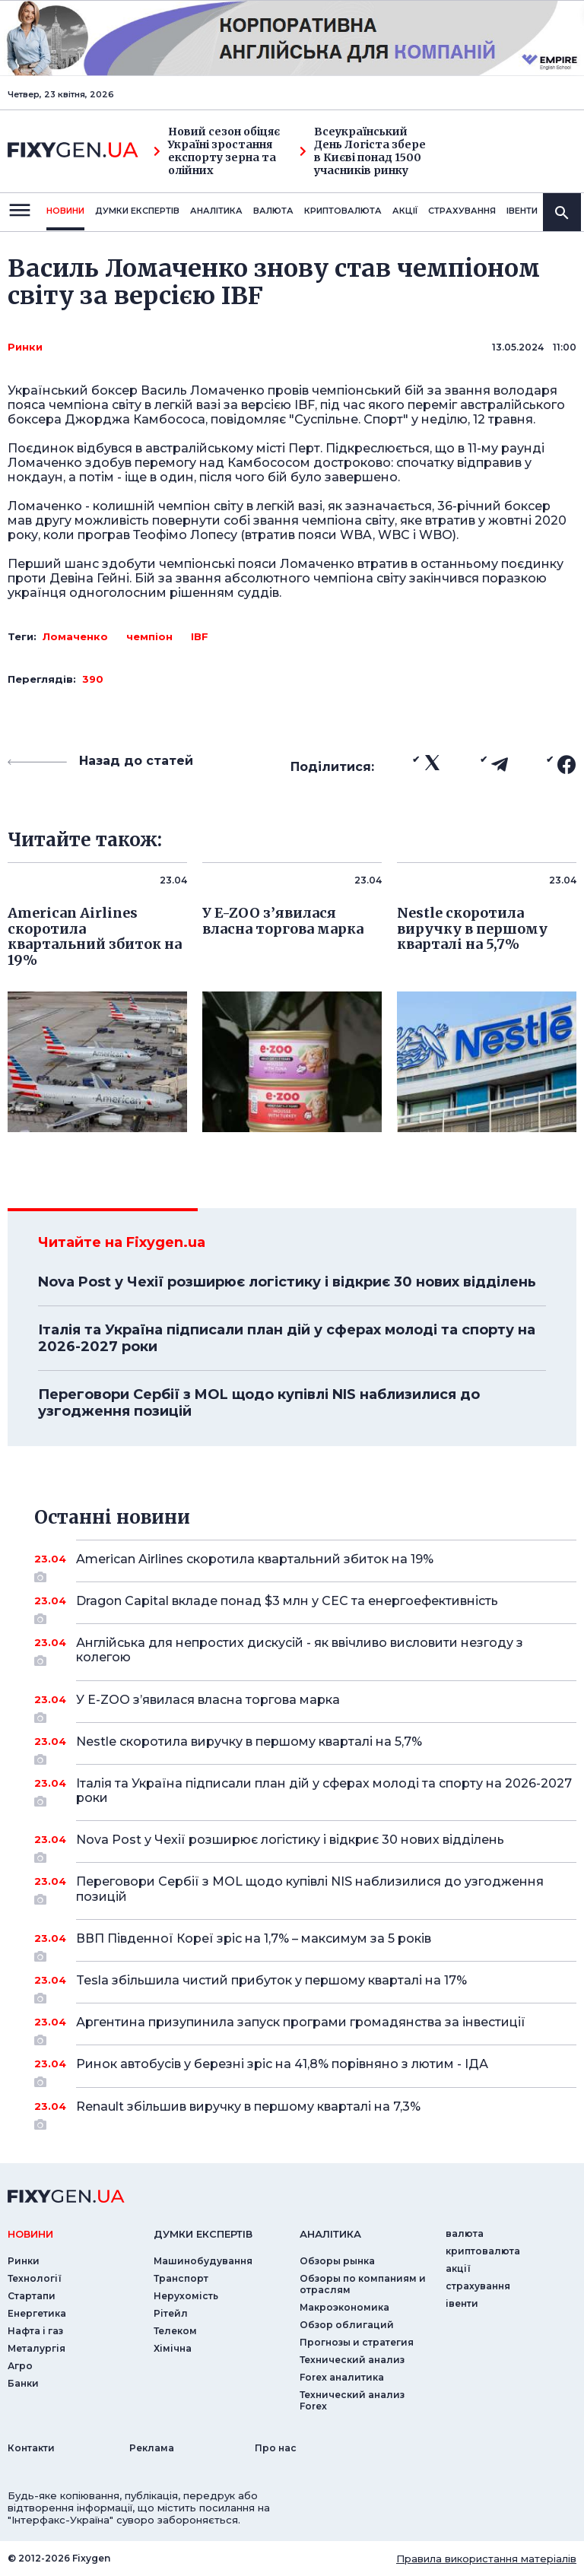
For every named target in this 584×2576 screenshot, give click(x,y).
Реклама (151, 2448)
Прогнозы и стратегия (357, 2342)
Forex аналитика (342, 2377)
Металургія (36, 2348)
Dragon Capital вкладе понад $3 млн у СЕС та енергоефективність (305, 1607)
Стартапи (32, 2296)
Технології (35, 2278)
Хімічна (173, 2348)
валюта (273, 210)
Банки (23, 2383)
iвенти (522, 210)
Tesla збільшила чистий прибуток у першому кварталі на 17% (305, 1986)
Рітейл (171, 2313)
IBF (199, 636)
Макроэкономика (344, 2307)
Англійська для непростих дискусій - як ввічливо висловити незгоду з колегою (305, 1651)
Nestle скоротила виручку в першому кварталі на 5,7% (305, 1747)
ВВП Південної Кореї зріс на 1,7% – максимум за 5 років (305, 1944)
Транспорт (181, 2278)
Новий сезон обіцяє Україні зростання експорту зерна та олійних (217, 150)
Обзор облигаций (347, 2324)
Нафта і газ (35, 2330)
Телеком (175, 2330)
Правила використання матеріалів (486, 2558)
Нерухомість (186, 2296)
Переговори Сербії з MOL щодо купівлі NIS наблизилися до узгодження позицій (259, 1403)
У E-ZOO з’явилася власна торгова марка (305, 1705)
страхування (462, 210)
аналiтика (330, 2234)
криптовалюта (343, 210)
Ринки (25, 347)
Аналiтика (216, 210)
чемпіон (149, 636)
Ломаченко (75, 636)
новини (65, 210)
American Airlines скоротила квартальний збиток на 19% (305, 1565)
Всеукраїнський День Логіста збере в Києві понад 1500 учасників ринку (363, 150)
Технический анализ (352, 2359)
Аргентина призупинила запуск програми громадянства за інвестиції (305, 2028)
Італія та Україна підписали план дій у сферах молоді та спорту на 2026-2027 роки (286, 1338)
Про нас (276, 2448)
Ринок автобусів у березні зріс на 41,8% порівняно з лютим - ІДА (305, 2070)
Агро (20, 2365)
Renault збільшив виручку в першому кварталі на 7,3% (305, 2112)
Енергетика (37, 2313)
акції (404, 210)
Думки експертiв (137, 210)
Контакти (31, 2448)
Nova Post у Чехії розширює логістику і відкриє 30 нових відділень (287, 1282)
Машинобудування (203, 2261)
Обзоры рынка (337, 2261)
